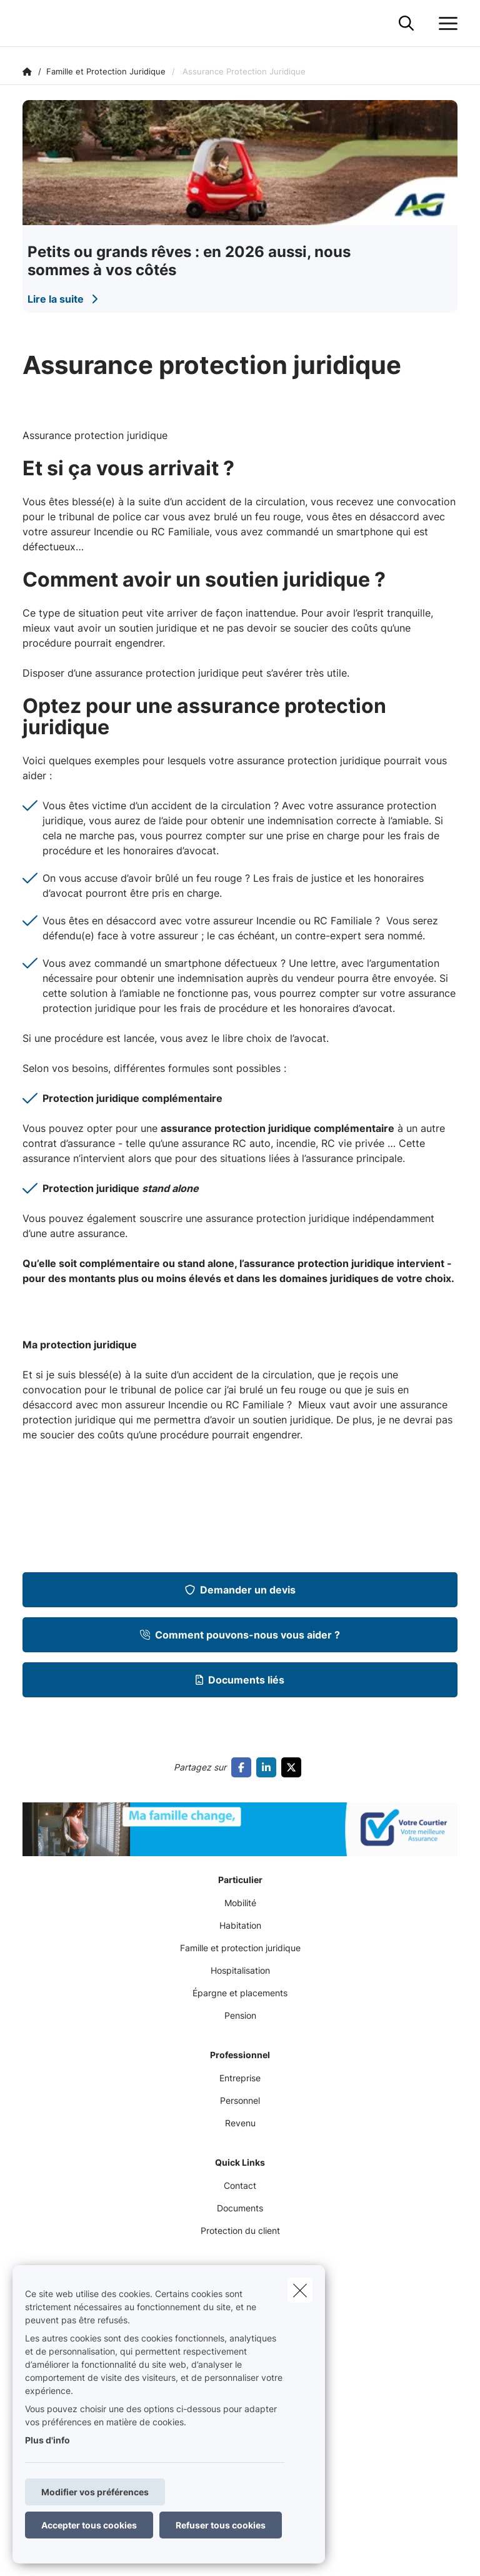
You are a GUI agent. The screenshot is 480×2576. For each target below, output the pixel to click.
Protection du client (240, 2230)
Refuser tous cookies (221, 2525)
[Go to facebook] (243, 1767)
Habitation (240, 1925)
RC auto (251, 1143)
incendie (296, 1143)
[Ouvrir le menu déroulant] (445, 24)
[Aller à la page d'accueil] (30, 23)
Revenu (240, 2123)
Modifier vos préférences (95, 2492)
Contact (240, 2185)
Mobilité (240, 1902)
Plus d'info (47, 2440)
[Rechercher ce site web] (406, 24)
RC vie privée (352, 1143)
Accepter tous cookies (89, 2525)
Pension (240, 2015)
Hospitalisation (240, 1970)
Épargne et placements (240, 1993)
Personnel (240, 2100)
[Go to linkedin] (268, 1767)
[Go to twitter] (293, 1767)
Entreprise (240, 2078)
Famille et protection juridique (240, 1947)
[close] (300, 2290)
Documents (240, 2208)
